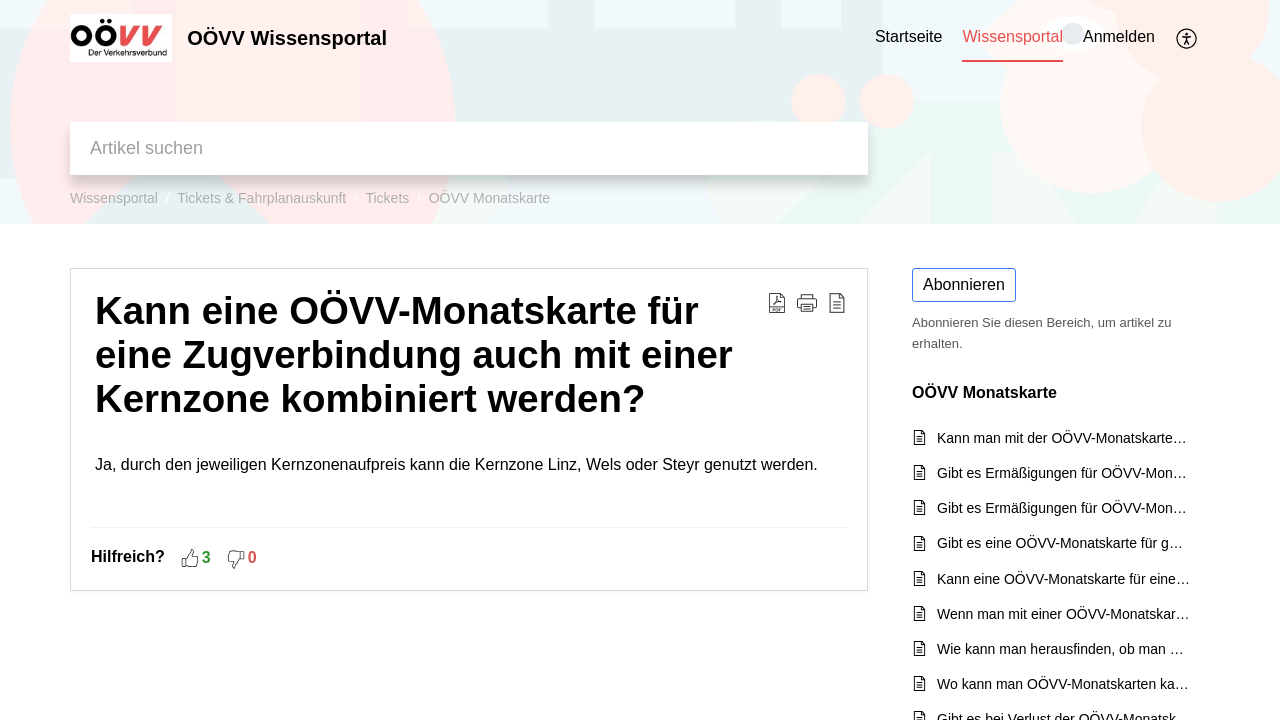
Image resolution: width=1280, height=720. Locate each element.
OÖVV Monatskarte (489, 198)
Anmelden (1119, 36)
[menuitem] (1119, 38)
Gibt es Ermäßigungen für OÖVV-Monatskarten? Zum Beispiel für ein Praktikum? (1063, 508)
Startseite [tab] (909, 36)
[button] (807, 302)
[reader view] (837, 302)
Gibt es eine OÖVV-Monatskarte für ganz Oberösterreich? (1063, 543)
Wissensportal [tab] (1012, 36)
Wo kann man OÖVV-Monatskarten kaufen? (1063, 684)
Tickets (387, 198)
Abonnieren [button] (964, 284)
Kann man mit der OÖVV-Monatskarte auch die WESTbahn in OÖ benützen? (1063, 438)
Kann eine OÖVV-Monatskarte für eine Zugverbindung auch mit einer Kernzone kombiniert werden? (414, 354)
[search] (469, 148)
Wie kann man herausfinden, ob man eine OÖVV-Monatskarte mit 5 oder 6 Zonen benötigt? (1063, 649)
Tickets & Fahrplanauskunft (261, 198)
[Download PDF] (777, 302)
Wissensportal (114, 198)
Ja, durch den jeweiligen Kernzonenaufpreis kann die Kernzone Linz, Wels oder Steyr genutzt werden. (469, 480)
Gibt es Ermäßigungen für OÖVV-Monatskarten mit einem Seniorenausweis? (1063, 473)
